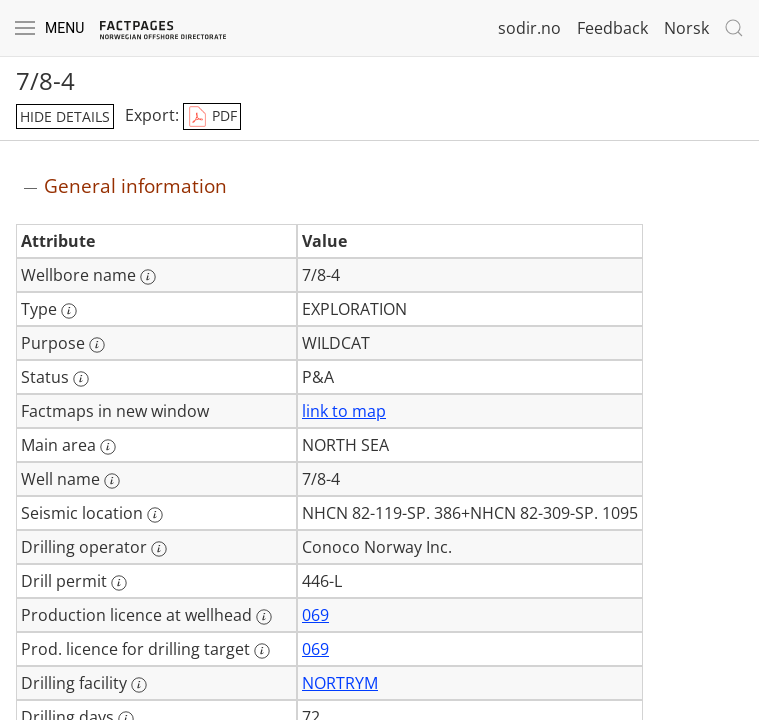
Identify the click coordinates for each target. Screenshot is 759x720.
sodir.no (529, 28)
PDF (212, 117)
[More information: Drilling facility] (139, 685)
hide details (65, 116)
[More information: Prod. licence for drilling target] (262, 651)
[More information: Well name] (112, 481)
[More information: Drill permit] (119, 583)
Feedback (612, 28)
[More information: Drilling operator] (159, 549)
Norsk (686, 28)
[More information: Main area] (108, 447)
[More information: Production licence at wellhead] (264, 617)
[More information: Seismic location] (155, 515)
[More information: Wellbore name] (148, 277)
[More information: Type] (69, 311)
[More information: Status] (81, 379)
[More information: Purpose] (97, 345)
